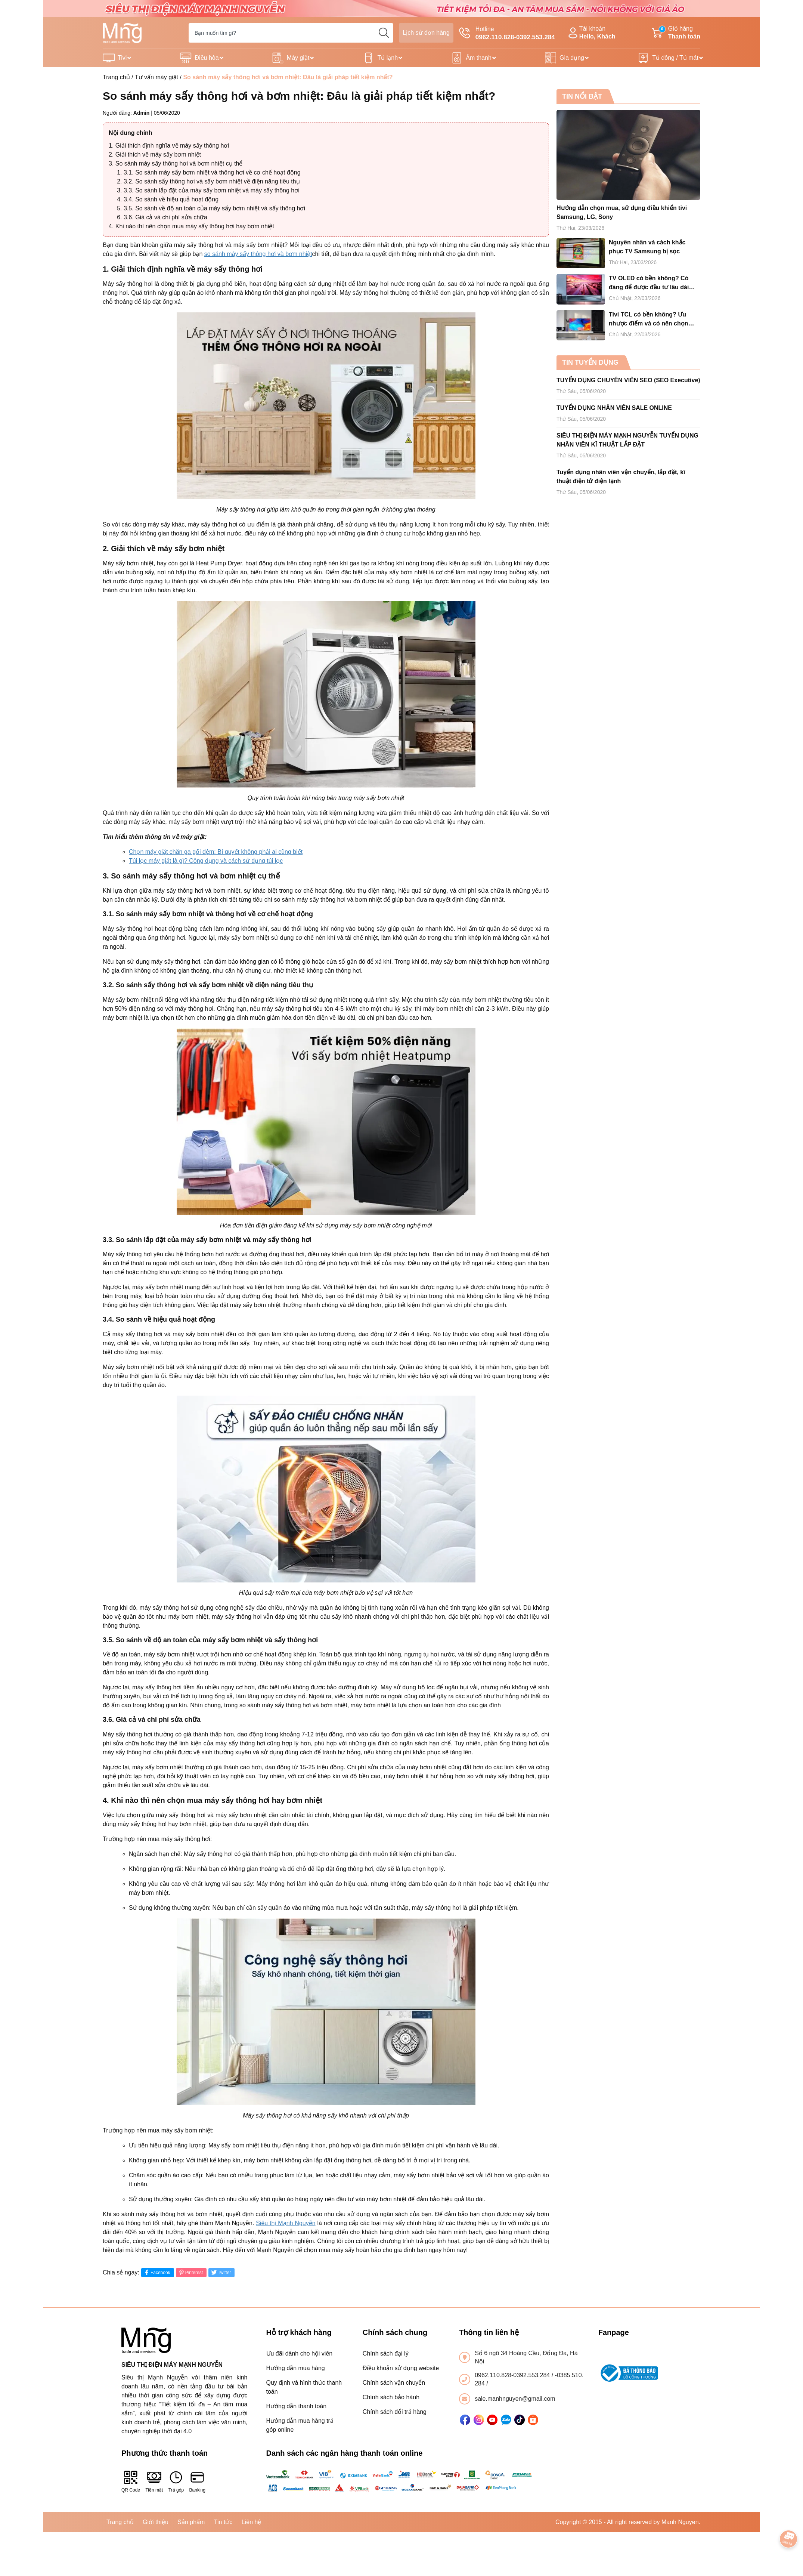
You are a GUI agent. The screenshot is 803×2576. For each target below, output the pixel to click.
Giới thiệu (155, 2522)
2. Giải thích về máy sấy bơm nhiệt (155, 154)
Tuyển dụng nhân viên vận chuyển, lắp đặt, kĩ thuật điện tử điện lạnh (620, 476)
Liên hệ (251, 2522)
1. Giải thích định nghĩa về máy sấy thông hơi (169, 145)
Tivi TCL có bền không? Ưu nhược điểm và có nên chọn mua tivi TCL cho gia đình (648, 319)
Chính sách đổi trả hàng (395, 2412)
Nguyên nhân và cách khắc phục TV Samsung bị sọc (647, 246)
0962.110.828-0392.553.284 (513, 2375)
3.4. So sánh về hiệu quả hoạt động (171, 199)
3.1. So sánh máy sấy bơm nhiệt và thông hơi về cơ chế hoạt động (212, 172)
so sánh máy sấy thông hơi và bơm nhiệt (258, 254)
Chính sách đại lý (386, 2353)
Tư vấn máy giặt (156, 77)
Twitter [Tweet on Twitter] (220, 2272)
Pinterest (190, 2272)
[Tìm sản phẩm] (291, 33)
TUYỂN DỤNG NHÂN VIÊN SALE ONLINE (614, 408)
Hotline (507, 33)
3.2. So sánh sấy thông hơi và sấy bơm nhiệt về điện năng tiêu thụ (212, 181)
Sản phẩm (191, 2522)
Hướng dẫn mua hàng (295, 2368)
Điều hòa (206, 58)
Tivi (122, 58)
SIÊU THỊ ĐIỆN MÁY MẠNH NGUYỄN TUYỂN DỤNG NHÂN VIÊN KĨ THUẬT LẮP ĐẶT (627, 440)
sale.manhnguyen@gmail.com (515, 2399)
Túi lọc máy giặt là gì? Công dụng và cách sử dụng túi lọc (206, 861)
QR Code (130, 2481)
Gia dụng (571, 58)
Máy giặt (298, 58)
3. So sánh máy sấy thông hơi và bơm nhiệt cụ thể (176, 163)
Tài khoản (591, 33)
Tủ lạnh (388, 58)
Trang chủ (116, 77)
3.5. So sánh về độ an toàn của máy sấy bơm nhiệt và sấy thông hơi (214, 208)
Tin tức (223, 2522)
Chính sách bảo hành (391, 2397)
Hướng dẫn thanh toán (296, 2406)
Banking (197, 2481)
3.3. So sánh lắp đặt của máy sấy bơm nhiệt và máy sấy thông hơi (212, 190)
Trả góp (176, 2481)
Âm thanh (478, 58)
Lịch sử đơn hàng (426, 33)
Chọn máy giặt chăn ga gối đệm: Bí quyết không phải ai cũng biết (216, 852)
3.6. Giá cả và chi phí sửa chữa (165, 217)
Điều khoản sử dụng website (401, 2368)
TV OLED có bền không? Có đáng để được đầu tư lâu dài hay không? (649, 283)
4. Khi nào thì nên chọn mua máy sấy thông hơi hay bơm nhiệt (191, 226)
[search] (383, 33)
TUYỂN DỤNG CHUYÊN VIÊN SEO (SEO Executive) (628, 380)
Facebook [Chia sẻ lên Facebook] (156, 2272)
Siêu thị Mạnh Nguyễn (285, 2223)
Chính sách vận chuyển (394, 2382)
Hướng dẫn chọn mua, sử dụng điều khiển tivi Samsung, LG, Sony (621, 212)
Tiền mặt (154, 2481)
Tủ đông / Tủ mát (675, 58)
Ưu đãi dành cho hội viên (299, 2353)
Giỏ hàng (676, 33)
